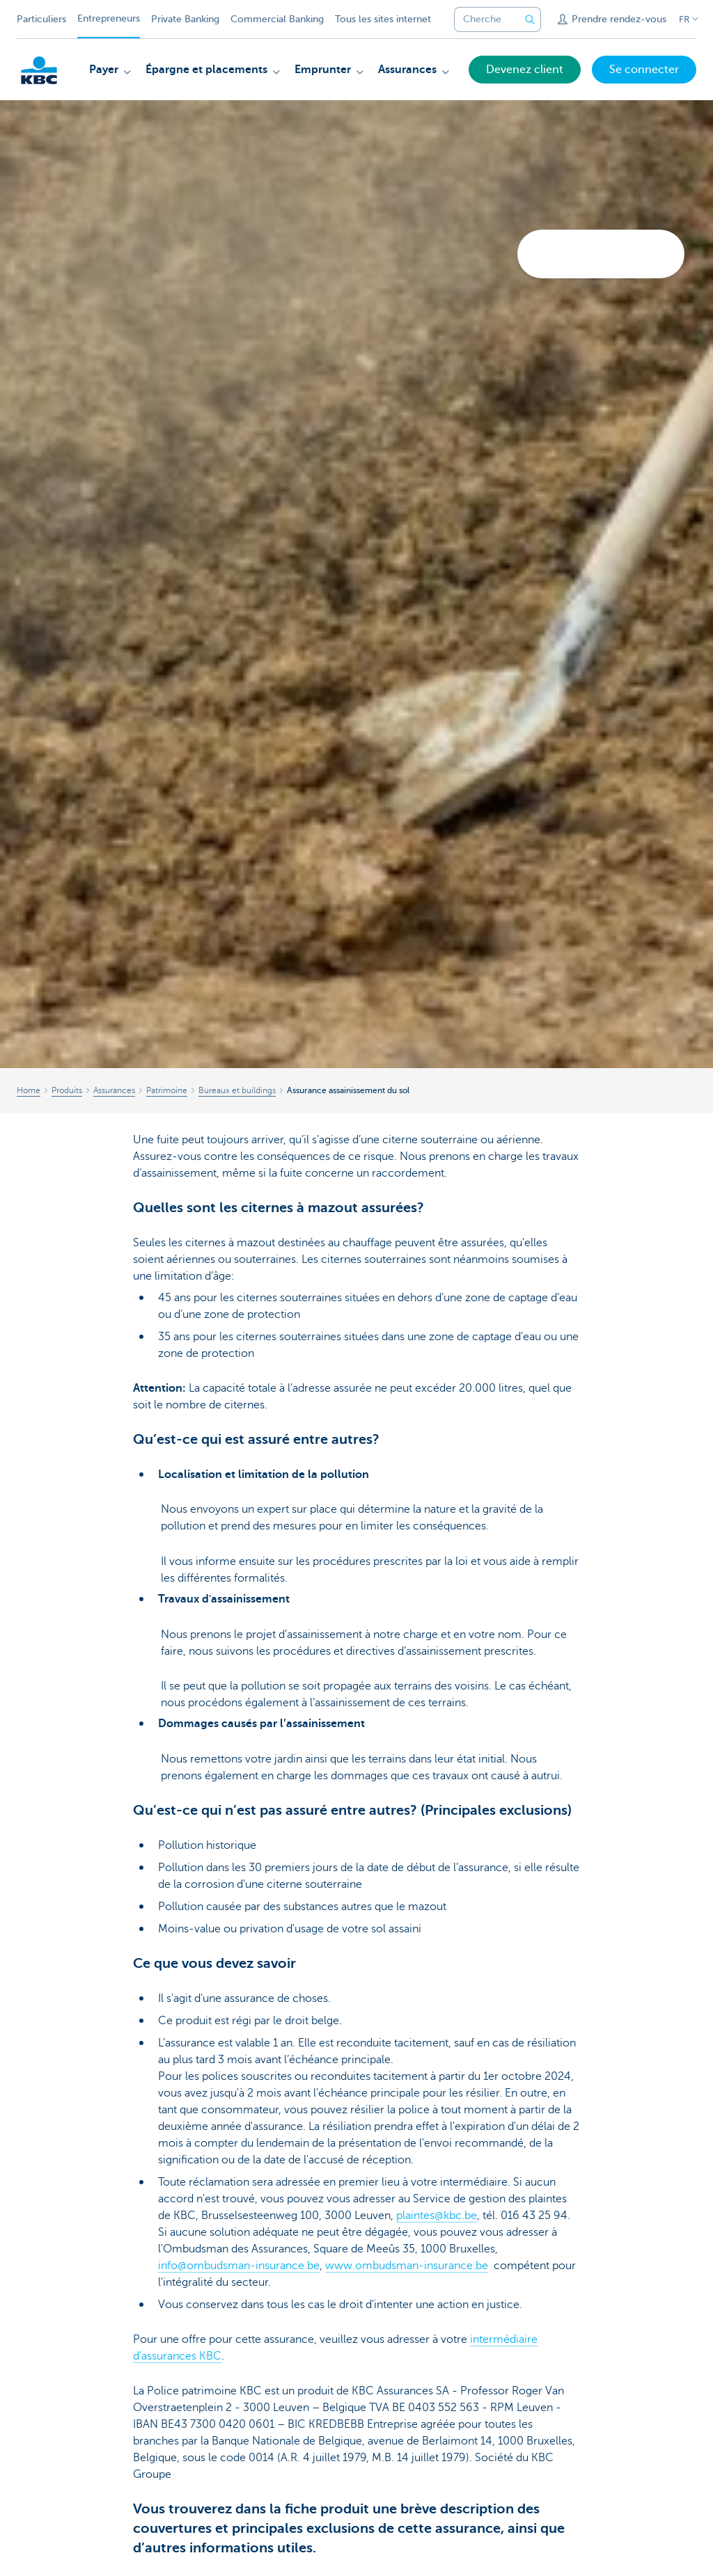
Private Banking (185, 19)
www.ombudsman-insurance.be (406, 2265)
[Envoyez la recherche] (530, 19)
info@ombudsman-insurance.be (239, 2265)
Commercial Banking (277, 19)
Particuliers (41, 19)
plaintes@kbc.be (436, 2215)
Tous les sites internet (383, 19)
